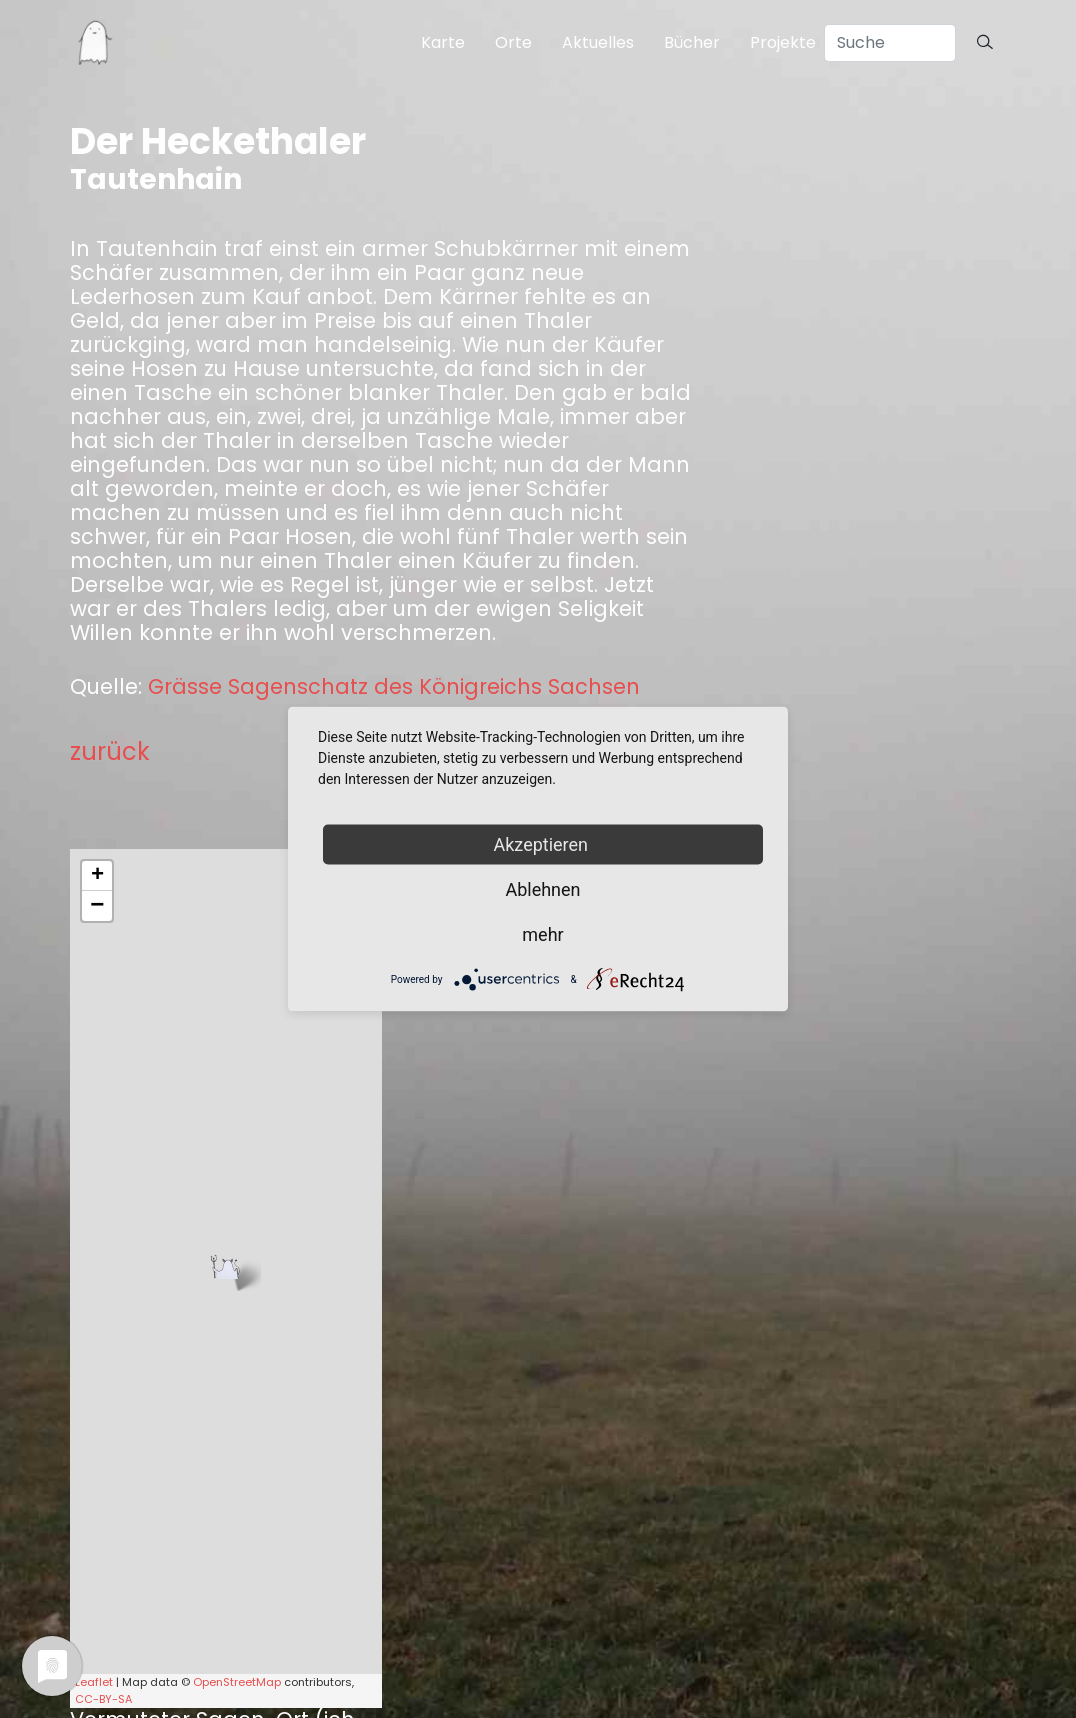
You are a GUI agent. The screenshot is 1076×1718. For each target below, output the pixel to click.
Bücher (692, 42)
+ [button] (97, 876)
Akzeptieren (543, 844)
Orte (513, 42)
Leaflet (94, 1682)
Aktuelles (598, 42)
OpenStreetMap (237, 1682)
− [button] (97, 906)
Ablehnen (542, 889)
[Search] (890, 43)
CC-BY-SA (103, 1699)
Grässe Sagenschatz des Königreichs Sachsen (394, 687)
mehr (542, 934)
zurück (110, 751)
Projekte (783, 42)
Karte (443, 42)
